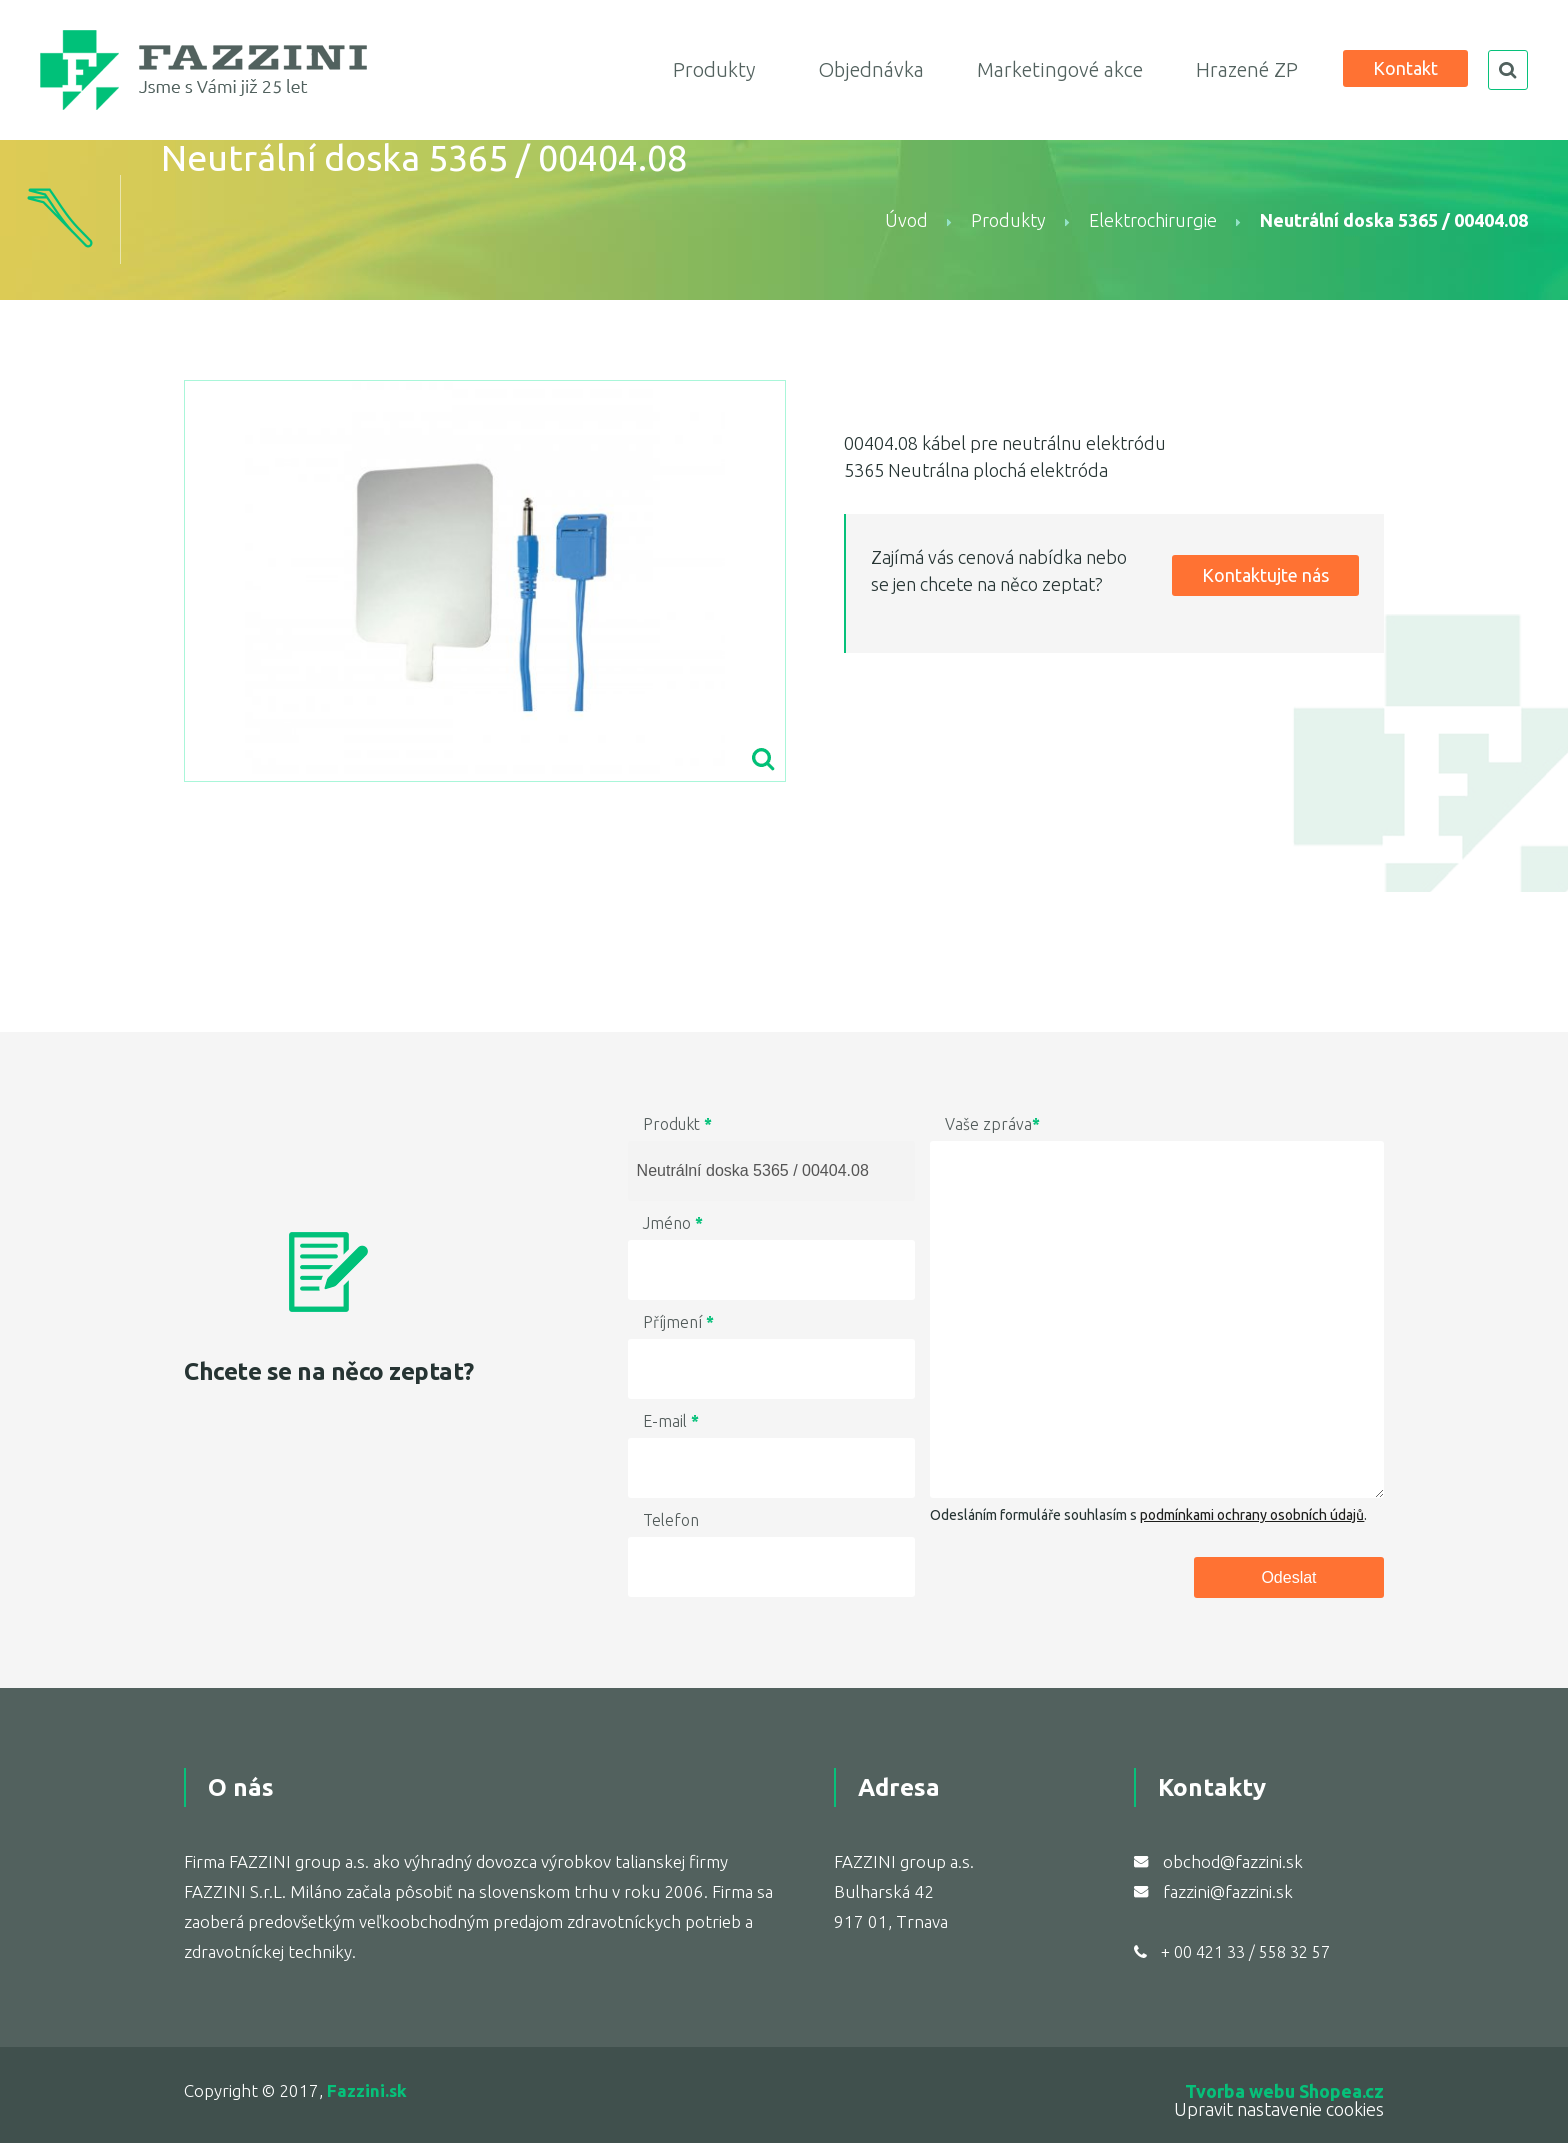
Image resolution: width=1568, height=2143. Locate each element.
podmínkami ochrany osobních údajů (1252, 1515)
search (1508, 70)
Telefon (671, 1520)
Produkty (714, 69)
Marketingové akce (1060, 69)
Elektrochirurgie (1153, 220)
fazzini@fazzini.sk (1228, 1891)
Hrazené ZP (1247, 69)
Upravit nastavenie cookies (1279, 2109)
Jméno (673, 1223)
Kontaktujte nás (1265, 575)
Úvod (906, 220)
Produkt (677, 1124)
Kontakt (1405, 68)
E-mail (671, 1421)
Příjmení (678, 1322)
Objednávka (871, 69)
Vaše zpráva (992, 1124)
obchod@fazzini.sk (1233, 1861)
